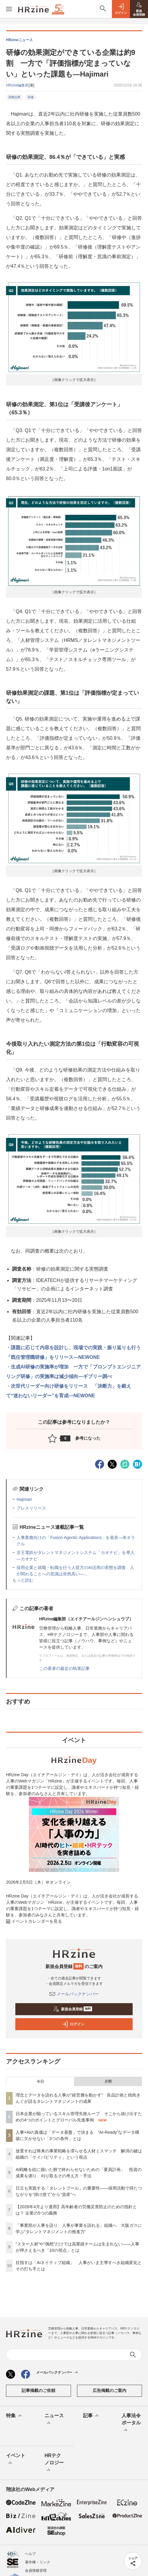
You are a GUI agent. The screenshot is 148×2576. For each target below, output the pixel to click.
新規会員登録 (72, 2009)
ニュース (54, 2419)
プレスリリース (31, 1508)
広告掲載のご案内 (109, 2390)
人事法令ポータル (131, 2423)
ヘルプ (30, 2554)
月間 (108, 2081)
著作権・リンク (37, 2562)
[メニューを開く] (9, 9)
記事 (91, 2416)
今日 (40, 2081)
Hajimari (24, 1499)
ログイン (73, 2024)
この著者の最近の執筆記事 (64, 1668)
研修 (31, 97)
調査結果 (14, 97)
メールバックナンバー (74, 1993)
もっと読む (22, 1580)
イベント (15, 2459)
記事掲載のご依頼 (38, 2390)
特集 (14, 2416)
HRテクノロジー (54, 2463)
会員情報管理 (36, 2570)
